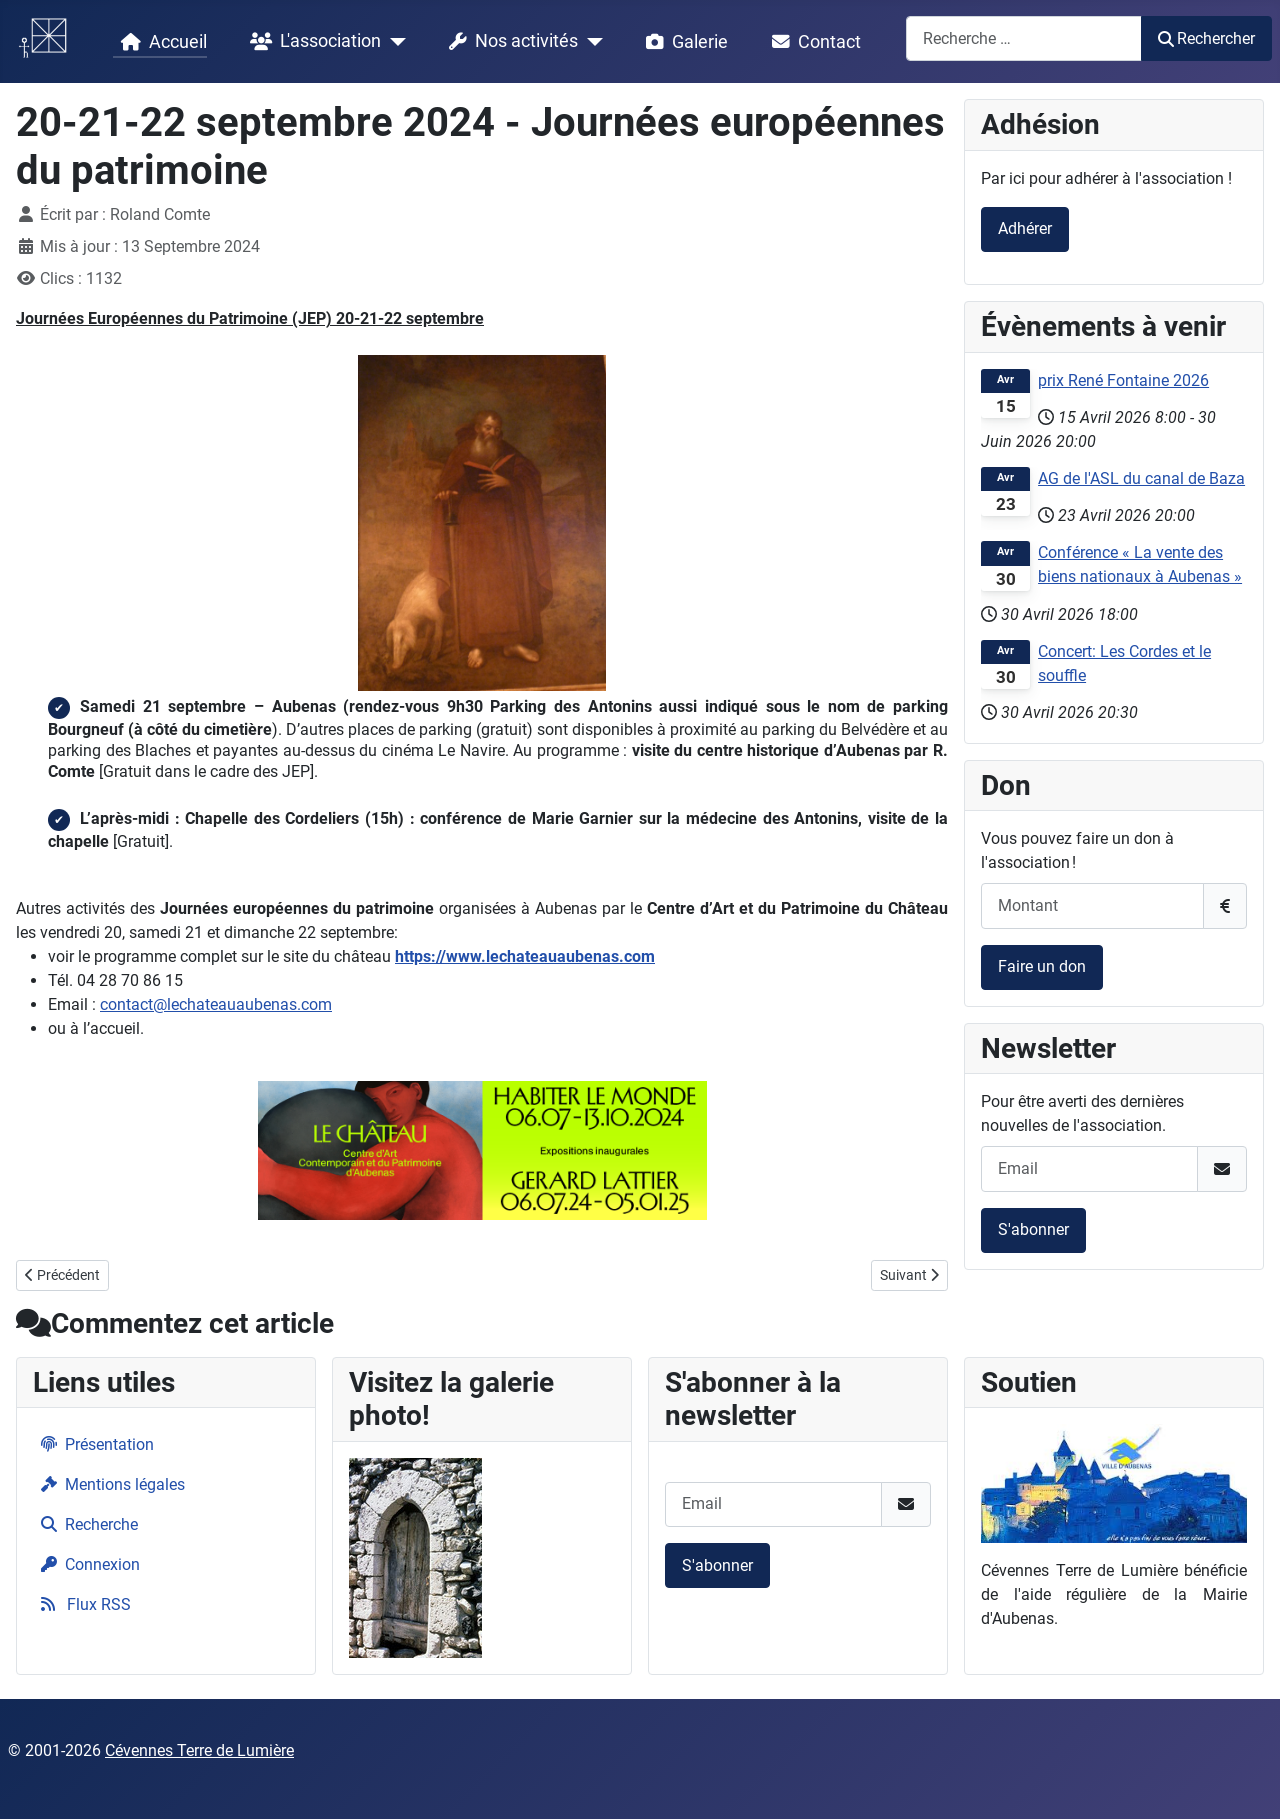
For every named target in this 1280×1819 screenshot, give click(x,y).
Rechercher (1206, 38)
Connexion (86, 1564)
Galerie (683, 42)
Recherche (85, 1524)
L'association (311, 42)
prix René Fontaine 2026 (1123, 380)
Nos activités (509, 42)
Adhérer (1025, 228)
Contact (812, 42)
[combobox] (1024, 38)
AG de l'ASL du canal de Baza (1141, 478)
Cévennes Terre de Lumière (199, 1750)
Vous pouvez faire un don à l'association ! (1077, 850)
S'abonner (1033, 1229)
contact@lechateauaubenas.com (216, 1004)
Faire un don (1042, 966)
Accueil (160, 42)
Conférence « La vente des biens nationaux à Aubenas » (1140, 564)
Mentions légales (109, 1484)
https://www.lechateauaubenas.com (525, 956)
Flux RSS (82, 1604)
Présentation (93, 1444)
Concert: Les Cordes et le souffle (1124, 663)
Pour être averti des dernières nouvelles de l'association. (1082, 1113)
